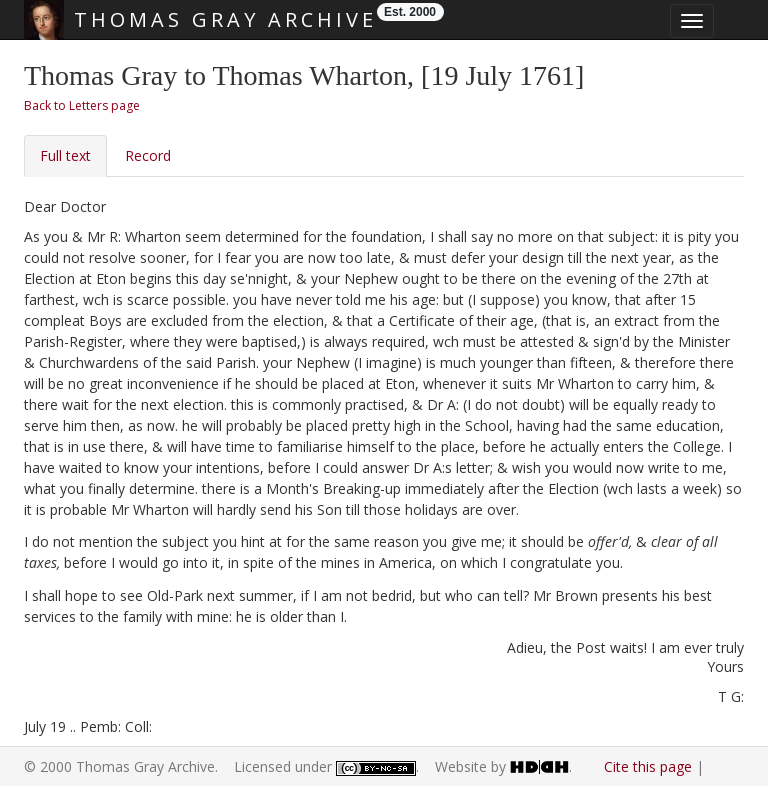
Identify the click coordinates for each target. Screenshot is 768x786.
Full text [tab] (65, 155)
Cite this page (648, 766)
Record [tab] (148, 155)
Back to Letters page (82, 105)
